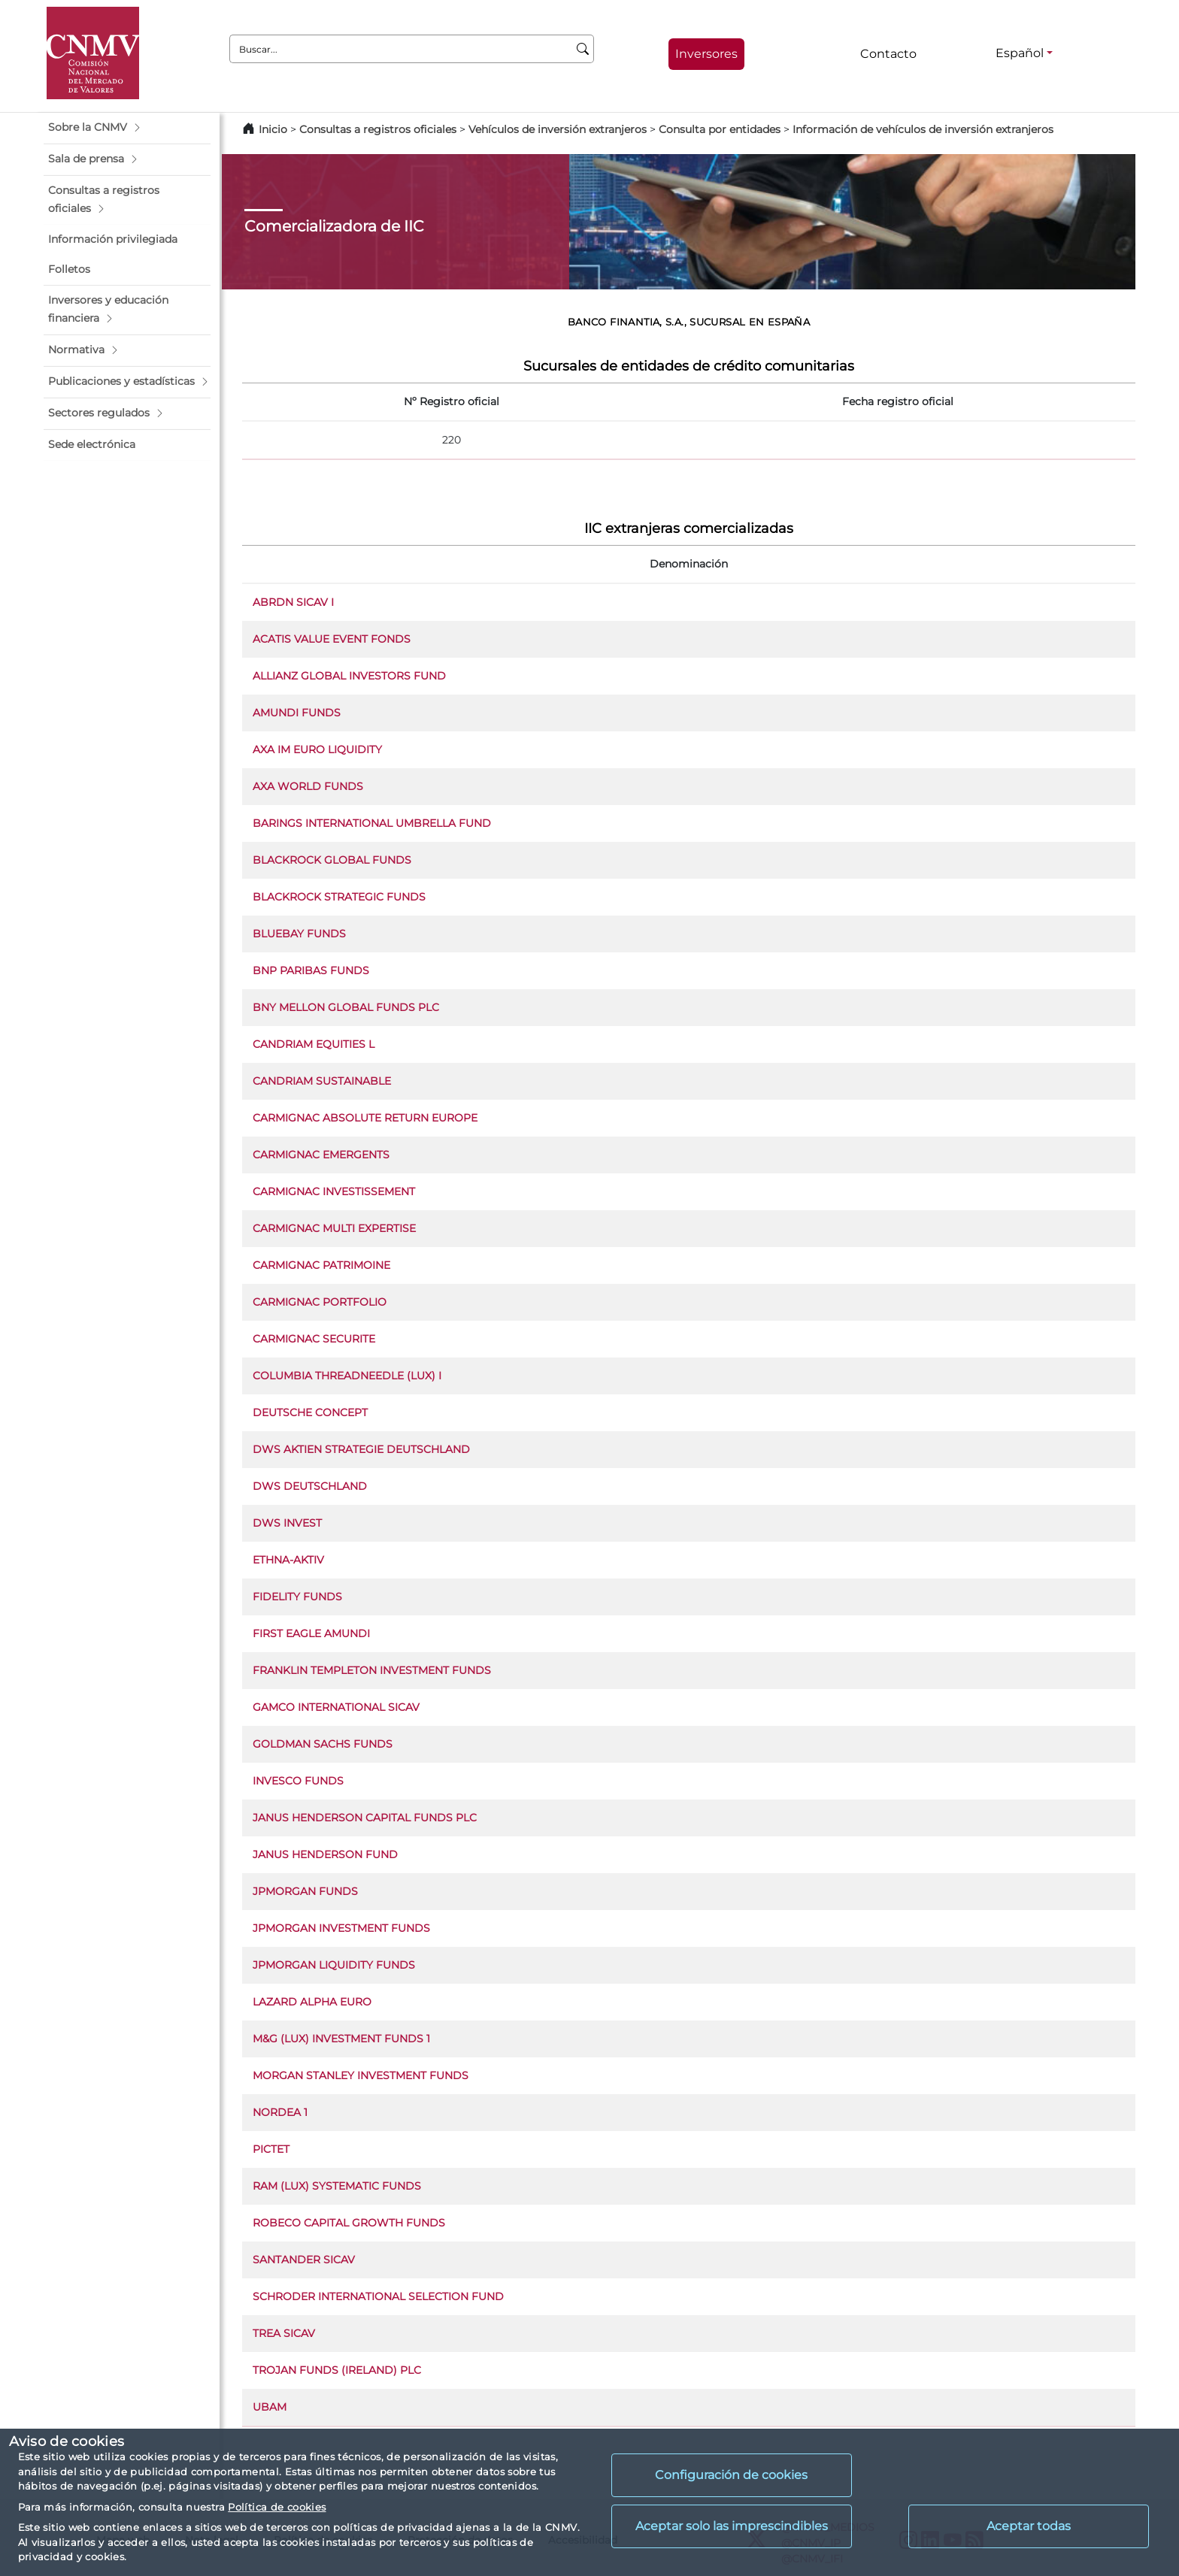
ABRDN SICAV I (293, 602)
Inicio (273, 129)
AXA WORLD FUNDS (308, 786)
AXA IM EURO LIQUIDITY (317, 749)
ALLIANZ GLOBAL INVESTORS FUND (349, 676)
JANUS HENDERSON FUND (325, 1854)
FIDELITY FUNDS (297, 1596)
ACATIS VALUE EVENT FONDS (332, 639)
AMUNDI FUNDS (297, 712)
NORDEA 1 (280, 2112)
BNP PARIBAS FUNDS (311, 970)
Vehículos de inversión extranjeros (557, 129)
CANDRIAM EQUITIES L (313, 1044)
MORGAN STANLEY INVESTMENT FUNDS (360, 2075)
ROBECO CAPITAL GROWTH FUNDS (349, 2222)
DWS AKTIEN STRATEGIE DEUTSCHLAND (361, 1449)
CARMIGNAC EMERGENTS (321, 1154)
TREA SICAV (284, 2333)
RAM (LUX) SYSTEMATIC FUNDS (337, 2186)
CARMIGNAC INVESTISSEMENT (334, 1191)
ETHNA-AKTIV (288, 1559)
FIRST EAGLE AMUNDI (311, 1633)
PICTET (271, 2149)
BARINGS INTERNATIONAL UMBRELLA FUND (372, 823)
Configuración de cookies (731, 2475)
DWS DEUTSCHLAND (310, 1486)
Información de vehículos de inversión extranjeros (923, 129)
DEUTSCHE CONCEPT (310, 1412)
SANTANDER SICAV (304, 2259)
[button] (127, 128)
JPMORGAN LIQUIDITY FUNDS (334, 1965)
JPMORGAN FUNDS (305, 1891)
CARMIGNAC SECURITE (314, 1339)
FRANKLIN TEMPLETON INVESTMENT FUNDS (372, 1670)
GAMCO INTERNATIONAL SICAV (336, 1707)
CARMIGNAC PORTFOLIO (319, 1302)
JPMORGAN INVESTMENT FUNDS (341, 1928)
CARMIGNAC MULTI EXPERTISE (334, 1228)
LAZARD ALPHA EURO (312, 2001)
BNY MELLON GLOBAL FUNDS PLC (346, 1007)
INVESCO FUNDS (298, 1780)
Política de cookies (277, 2507)
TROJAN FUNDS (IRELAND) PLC (337, 2370)
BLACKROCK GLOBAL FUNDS (332, 860)
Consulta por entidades (719, 129)
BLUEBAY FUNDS (299, 933)
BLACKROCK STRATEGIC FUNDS (339, 897)
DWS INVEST (287, 1523)
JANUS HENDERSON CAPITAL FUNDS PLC (365, 1817)
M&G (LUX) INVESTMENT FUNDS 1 (341, 2038)
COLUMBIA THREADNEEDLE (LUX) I (347, 1375)
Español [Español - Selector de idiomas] (1020, 53)
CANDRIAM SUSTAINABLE (322, 1081)
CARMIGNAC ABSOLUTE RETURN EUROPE (365, 1118)
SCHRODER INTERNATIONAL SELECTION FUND (378, 2296)
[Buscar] (583, 49)
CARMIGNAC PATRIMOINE (321, 1265)
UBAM (269, 2407)
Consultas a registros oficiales (377, 129)
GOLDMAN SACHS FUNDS (322, 1744)
